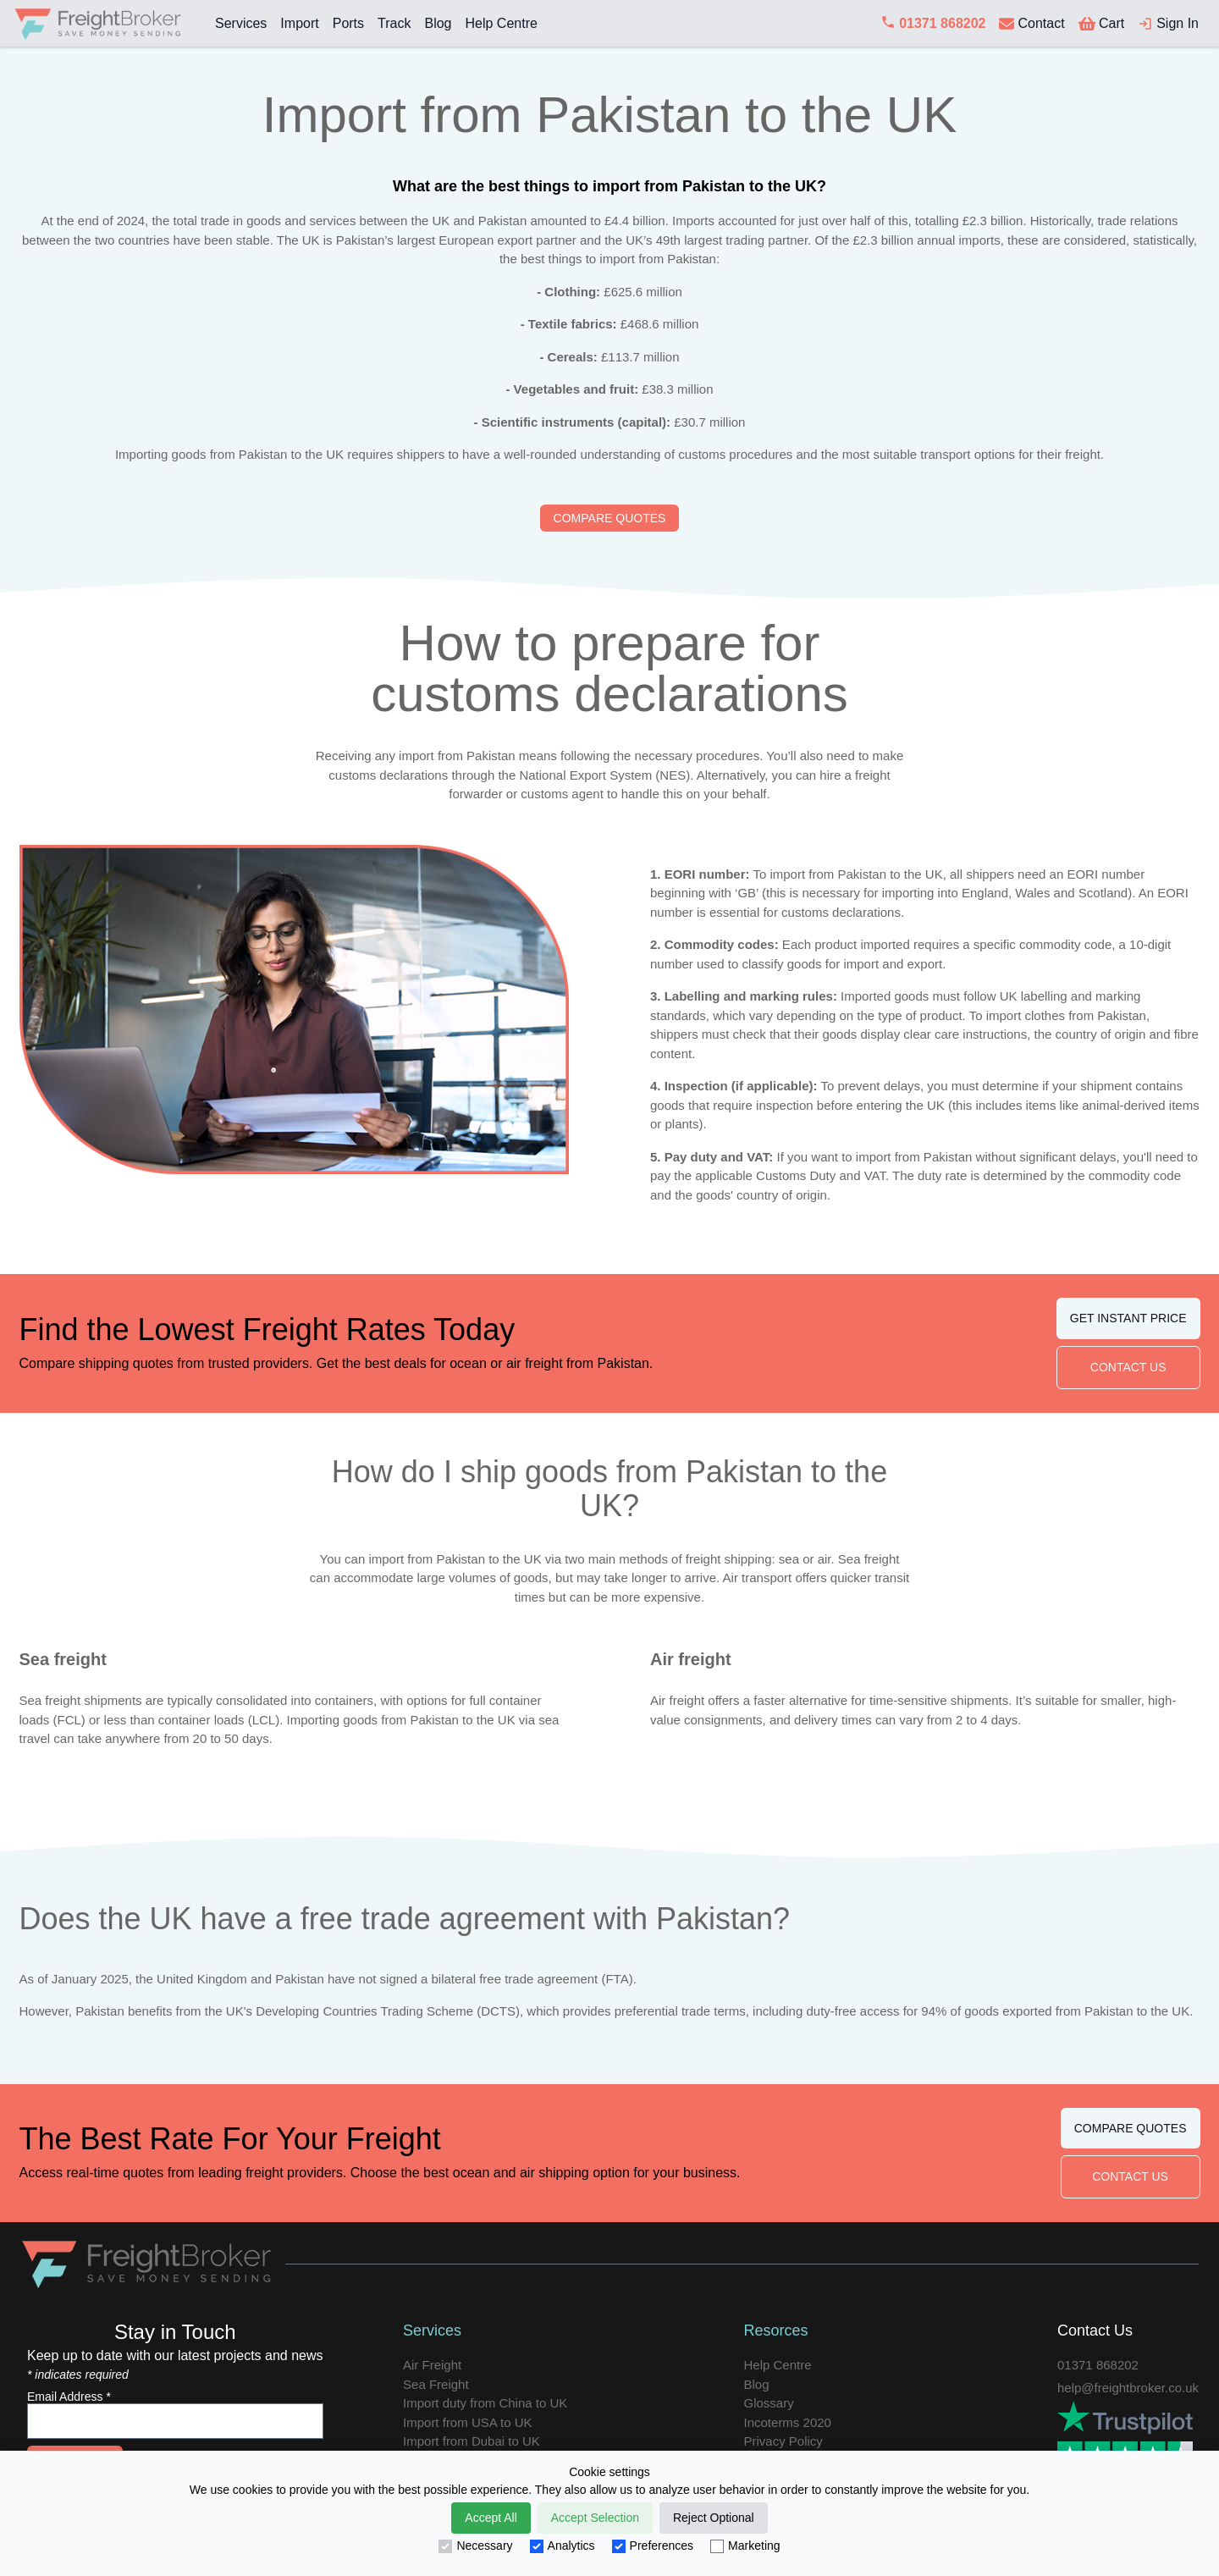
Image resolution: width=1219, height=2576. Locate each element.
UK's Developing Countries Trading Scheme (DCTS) (373, 2011)
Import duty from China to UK (485, 2403)
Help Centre (501, 23)
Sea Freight (436, 2384)
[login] (1168, 24)
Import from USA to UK (467, 2422)
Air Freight (432, 2365)
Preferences (652, 2546)
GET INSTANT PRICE (1128, 1318)
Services (241, 23)
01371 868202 (1098, 2365)
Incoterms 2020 (787, 2422)
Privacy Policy (783, 2441)
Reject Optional (713, 2517)
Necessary (475, 2546)
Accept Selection (595, 2517)
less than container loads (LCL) (192, 1720)
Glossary (769, 2403)
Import (299, 23)
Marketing (745, 2546)
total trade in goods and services (264, 220)
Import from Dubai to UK (471, 2441)
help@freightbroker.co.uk (1128, 2387)
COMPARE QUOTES (610, 518)
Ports (348, 23)
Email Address (69, 2396)
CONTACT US (1128, 1367)
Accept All (490, 2517)
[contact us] (1031, 24)
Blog (437, 23)
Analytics (562, 2546)
